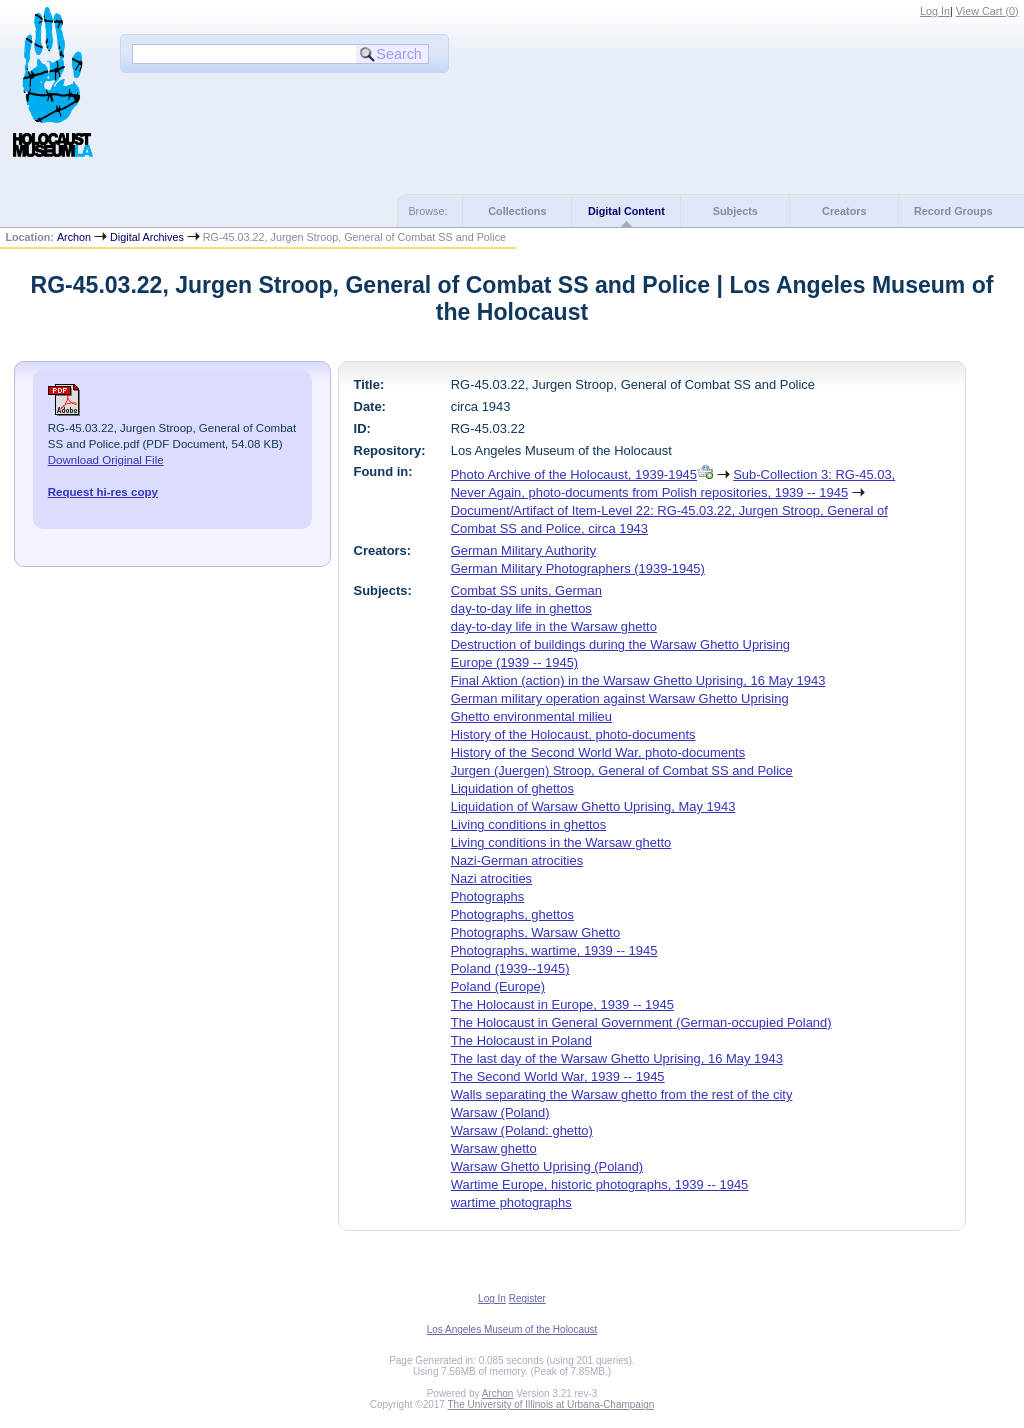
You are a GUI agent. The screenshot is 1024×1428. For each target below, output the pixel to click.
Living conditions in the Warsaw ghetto (561, 842)
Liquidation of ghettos (512, 788)
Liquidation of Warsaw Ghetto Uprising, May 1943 (593, 806)
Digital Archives (147, 237)
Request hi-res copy (103, 492)
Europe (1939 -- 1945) (514, 662)
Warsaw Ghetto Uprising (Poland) (547, 1166)
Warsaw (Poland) (500, 1112)
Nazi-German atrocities (517, 860)
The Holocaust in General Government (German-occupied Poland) (641, 1022)
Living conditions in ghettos (529, 824)
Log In (935, 11)
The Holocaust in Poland (521, 1040)
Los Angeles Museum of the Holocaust (512, 1329)
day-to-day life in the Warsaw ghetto (554, 626)
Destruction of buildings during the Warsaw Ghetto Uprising (620, 644)
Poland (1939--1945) (510, 968)
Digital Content (626, 211)
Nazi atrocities (491, 878)
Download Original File (106, 460)
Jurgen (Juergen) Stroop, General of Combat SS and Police (622, 770)
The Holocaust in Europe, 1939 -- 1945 (562, 1004)
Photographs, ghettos (512, 914)
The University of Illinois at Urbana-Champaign (551, 1404)
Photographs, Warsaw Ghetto (535, 932)
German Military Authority (523, 550)
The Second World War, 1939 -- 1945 (558, 1076)
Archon (74, 237)
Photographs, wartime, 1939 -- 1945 (554, 950)
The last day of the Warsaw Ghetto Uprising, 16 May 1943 (617, 1058)
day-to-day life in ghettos (521, 608)
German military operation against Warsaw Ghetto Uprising (620, 698)
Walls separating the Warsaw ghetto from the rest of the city (622, 1094)
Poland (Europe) (498, 986)
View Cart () (987, 11)
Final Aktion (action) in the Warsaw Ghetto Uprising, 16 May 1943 (638, 680)
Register (527, 1298)
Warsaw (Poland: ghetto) (522, 1130)
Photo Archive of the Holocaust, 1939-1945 (574, 474)
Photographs (487, 896)
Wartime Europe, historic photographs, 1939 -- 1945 (600, 1184)
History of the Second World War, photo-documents (598, 752)
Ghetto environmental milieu (531, 716)
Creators (844, 211)
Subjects (735, 211)
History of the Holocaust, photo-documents (573, 734)
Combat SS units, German (526, 590)
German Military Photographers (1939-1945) (578, 568)
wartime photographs (511, 1202)
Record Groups (953, 211)
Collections (517, 211)
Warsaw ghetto (494, 1148)
